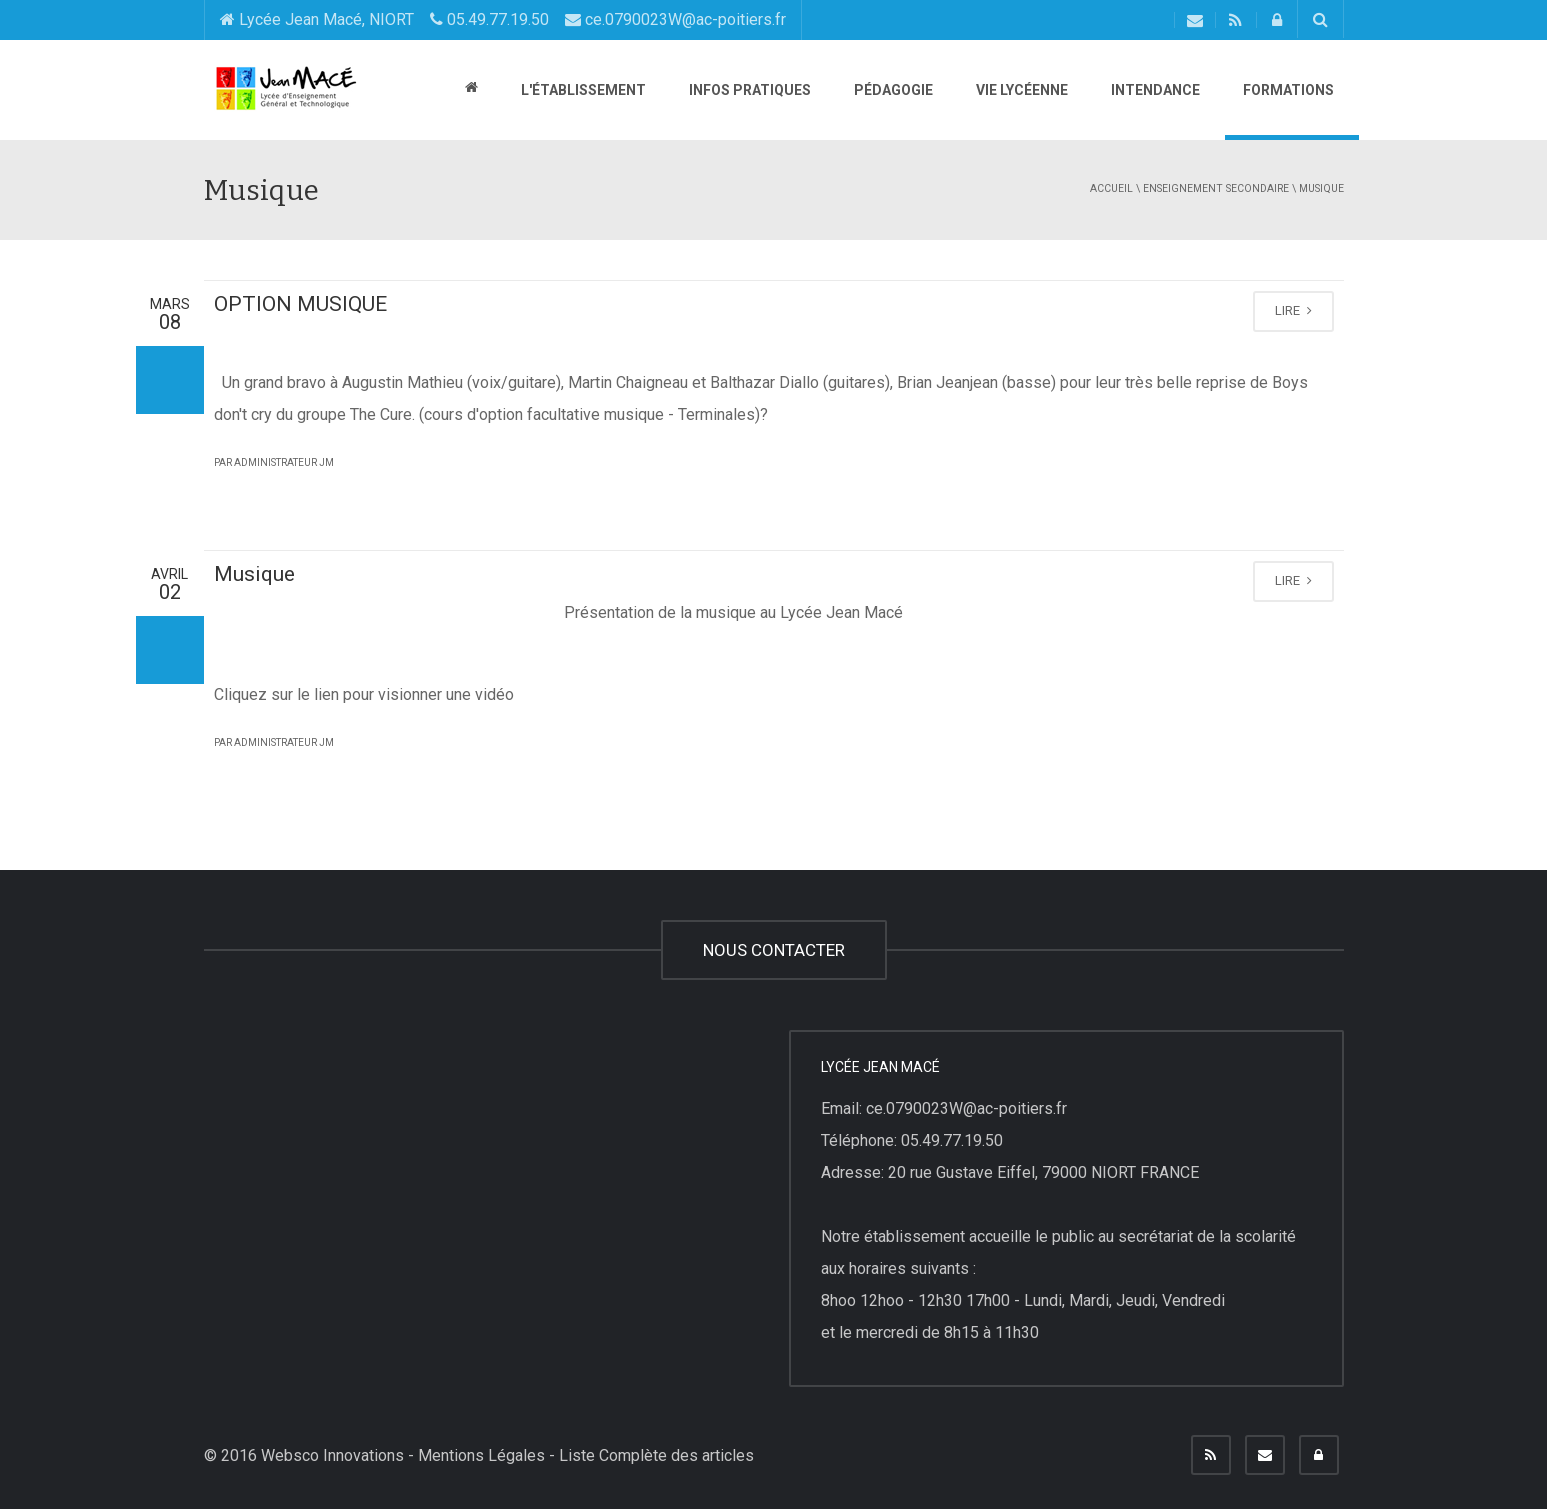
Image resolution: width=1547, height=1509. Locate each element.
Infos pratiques (748, 90)
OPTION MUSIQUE (300, 304)
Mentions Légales (481, 1455)
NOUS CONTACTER (774, 950)
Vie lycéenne (1020, 90)
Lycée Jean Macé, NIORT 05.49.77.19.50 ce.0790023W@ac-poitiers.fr (503, 19)
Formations (1287, 90)
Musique (254, 574)
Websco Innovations (332, 1455)
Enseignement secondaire (1216, 188)
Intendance (1154, 90)
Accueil (1111, 188)
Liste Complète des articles (656, 1455)
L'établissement (582, 90)
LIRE (1293, 310)
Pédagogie (892, 90)
